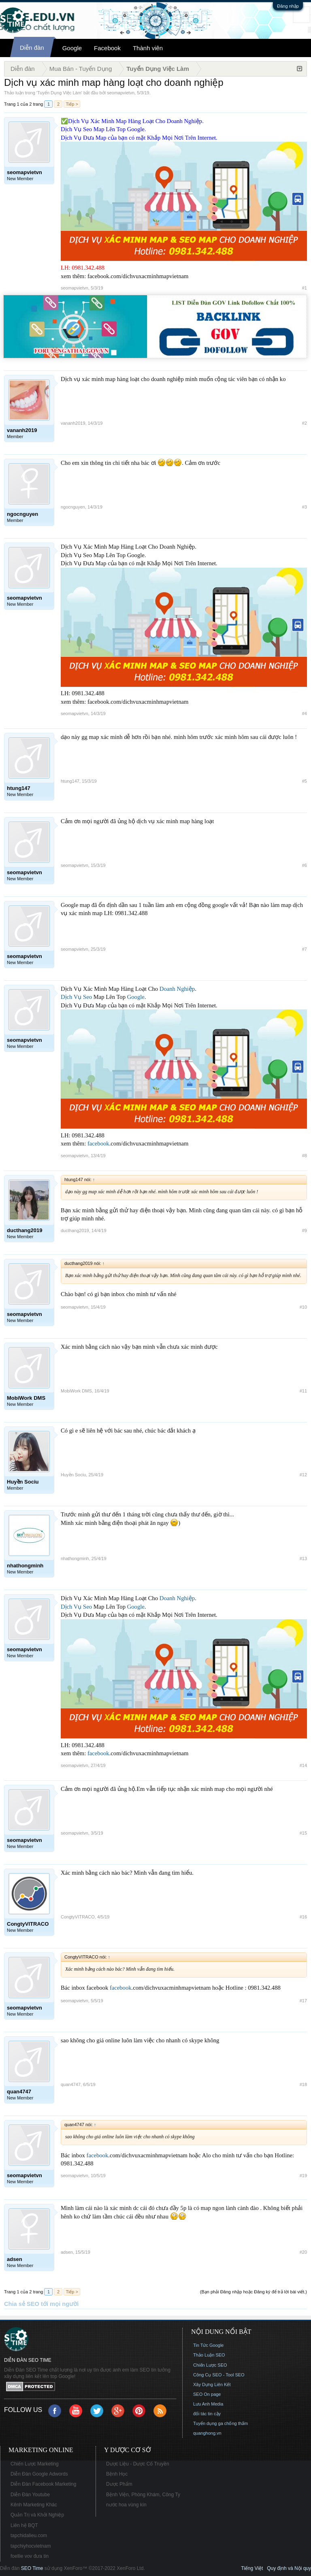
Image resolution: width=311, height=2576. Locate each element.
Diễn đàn (32, 47)
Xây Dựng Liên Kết (212, 2384)
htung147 (70, 781)
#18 (303, 2084)
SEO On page (207, 2394)
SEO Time (32, 2568)
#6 (304, 865)
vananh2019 (73, 423)
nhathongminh (75, 1558)
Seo (87, 997)
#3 (304, 507)
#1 (304, 287)
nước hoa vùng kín (126, 2505)
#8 (304, 1155)
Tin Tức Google (208, 2345)
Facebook (107, 48)
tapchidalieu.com (29, 2535)
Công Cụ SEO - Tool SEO (219, 2374)
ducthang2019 (75, 1230)
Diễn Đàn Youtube (30, 2494)
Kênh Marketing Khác (34, 2505)
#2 (304, 423)
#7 (304, 949)
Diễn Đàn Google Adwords (39, 2474)
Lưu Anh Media (208, 2403)
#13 (303, 1558)
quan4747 (71, 2084)
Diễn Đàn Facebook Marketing (43, 2484)
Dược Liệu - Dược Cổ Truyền (137, 2464)
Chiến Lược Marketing (35, 2464)
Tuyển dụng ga (208, 2423)
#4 (304, 713)
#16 (303, 1916)
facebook (98, 1143)
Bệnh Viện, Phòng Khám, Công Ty (143, 2494)
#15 (303, 1833)
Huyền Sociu (73, 1474)
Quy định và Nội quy (289, 2568)
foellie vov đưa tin (30, 2556)
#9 (304, 1230)
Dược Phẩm (119, 2484)
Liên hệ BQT (24, 2525)
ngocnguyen (73, 507)
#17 (303, 2000)
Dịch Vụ (71, 997)
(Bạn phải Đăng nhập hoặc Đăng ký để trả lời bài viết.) (253, 2291)
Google (72, 48)
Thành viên (148, 48)
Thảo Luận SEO (209, 2354)
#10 (303, 1307)
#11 (303, 1390)
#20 (303, 2252)
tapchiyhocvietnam (31, 2546)
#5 (304, 781)
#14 (303, 1765)
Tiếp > (72, 104)
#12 (303, 1474)
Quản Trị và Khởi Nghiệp (37, 2515)
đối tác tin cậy (207, 2413)
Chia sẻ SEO (21, 2304)
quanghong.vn (207, 2433)
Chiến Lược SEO (210, 2365)
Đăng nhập (288, 6)
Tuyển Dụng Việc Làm (59, 92)
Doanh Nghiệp (177, 989)
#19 (303, 2175)
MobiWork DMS (76, 1390)
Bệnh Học (117, 2474)
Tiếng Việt (252, 2568)
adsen (67, 2252)
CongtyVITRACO (78, 1916)
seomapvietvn (120, 92)
